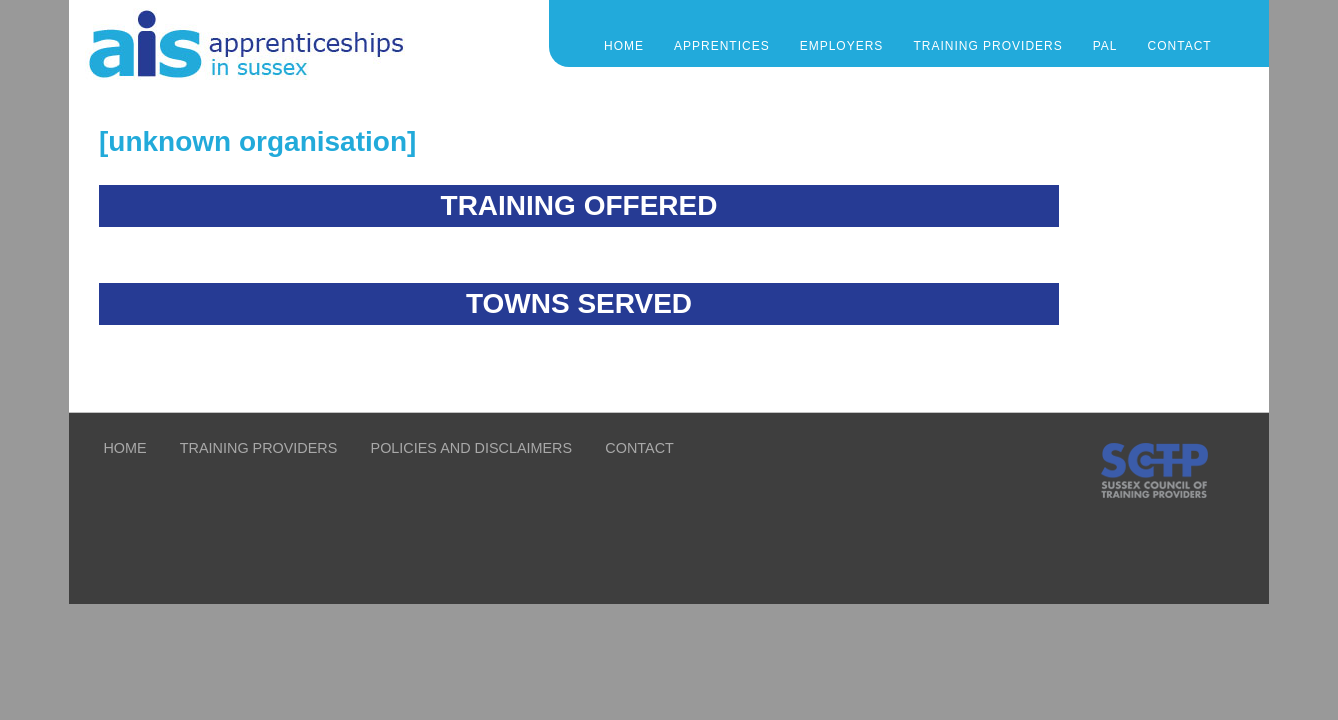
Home (624, 46)
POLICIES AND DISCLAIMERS (472, 448)
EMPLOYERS (842, 46)
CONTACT (1180, 46)
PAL (1105, 46)
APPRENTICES (722, 46)
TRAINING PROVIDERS (987, 46)
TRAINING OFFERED (579, 205)
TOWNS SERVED (579, 303)
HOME (124, 448)
